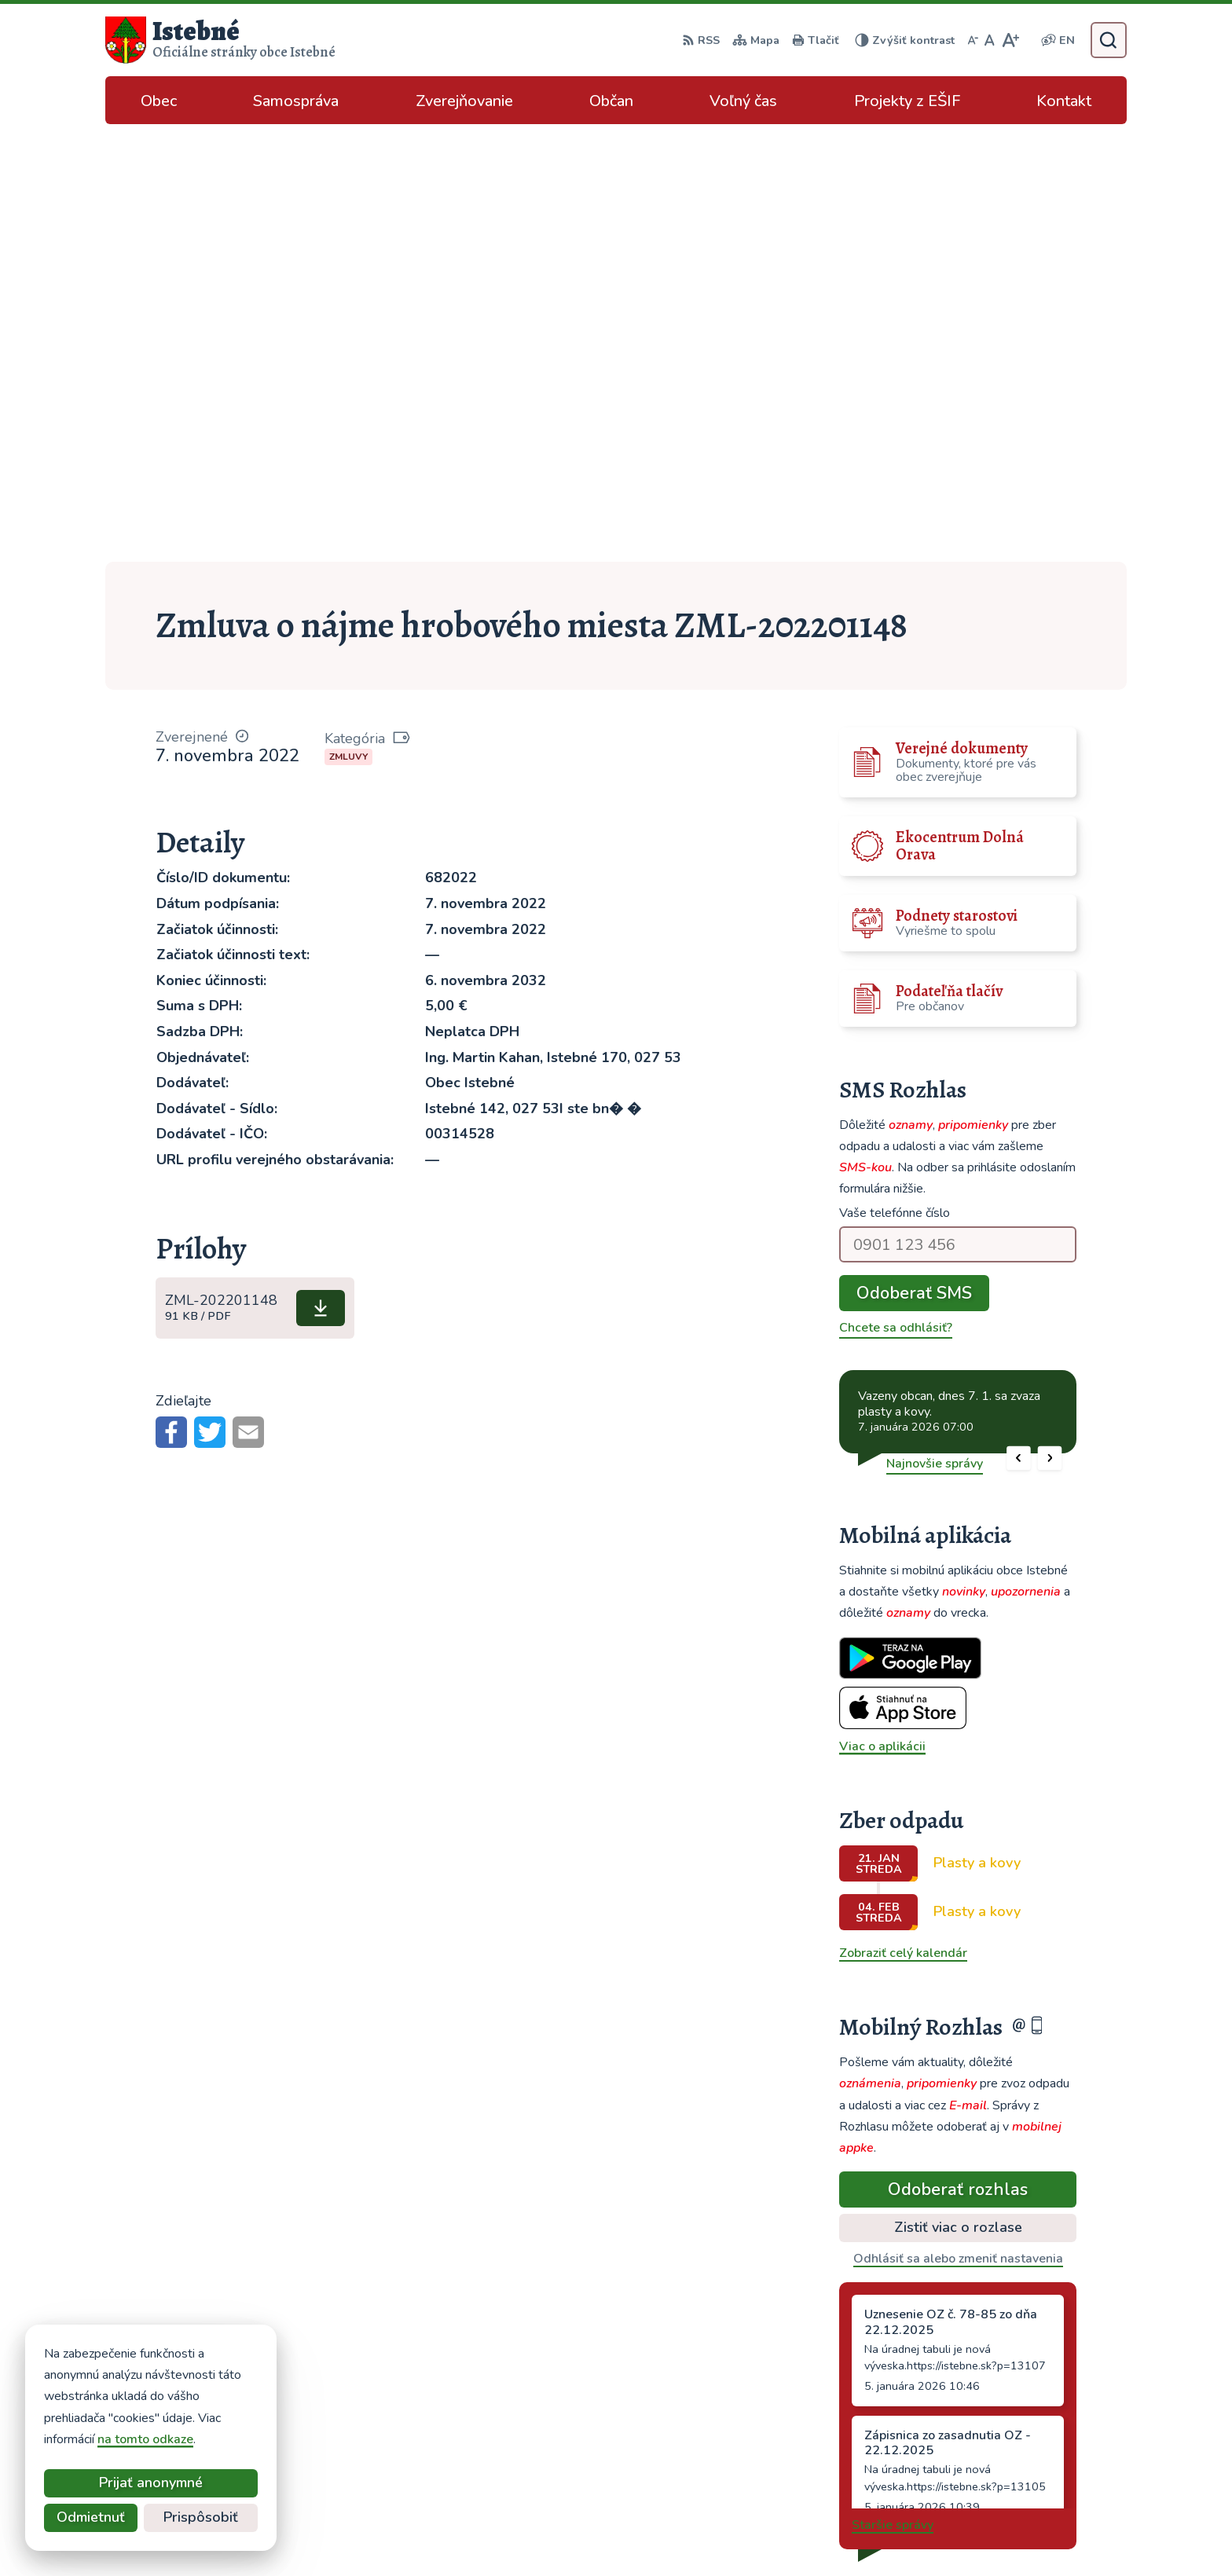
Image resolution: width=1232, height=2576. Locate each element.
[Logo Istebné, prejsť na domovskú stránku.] (220, 40)
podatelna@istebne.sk (1024, 2444)
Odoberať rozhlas (958, 1752)
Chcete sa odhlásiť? (895, 890)
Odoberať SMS (914, 855)
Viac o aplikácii (882, 1308)
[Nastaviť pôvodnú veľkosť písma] (989, 40)
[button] (1018, 1021)
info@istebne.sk (1006, 2425)
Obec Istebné (887, 2532)
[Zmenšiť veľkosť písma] (972, 40)
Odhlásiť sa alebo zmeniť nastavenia (958, 1821)
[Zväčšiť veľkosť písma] (1010, 40)
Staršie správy (892, 2087)
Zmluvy (348, 319)
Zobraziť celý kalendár (903, 1515)
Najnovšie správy (934, 1026)
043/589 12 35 (1004, 2406)
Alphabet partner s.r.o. (680, 2532)
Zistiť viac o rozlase (958, 1789)
